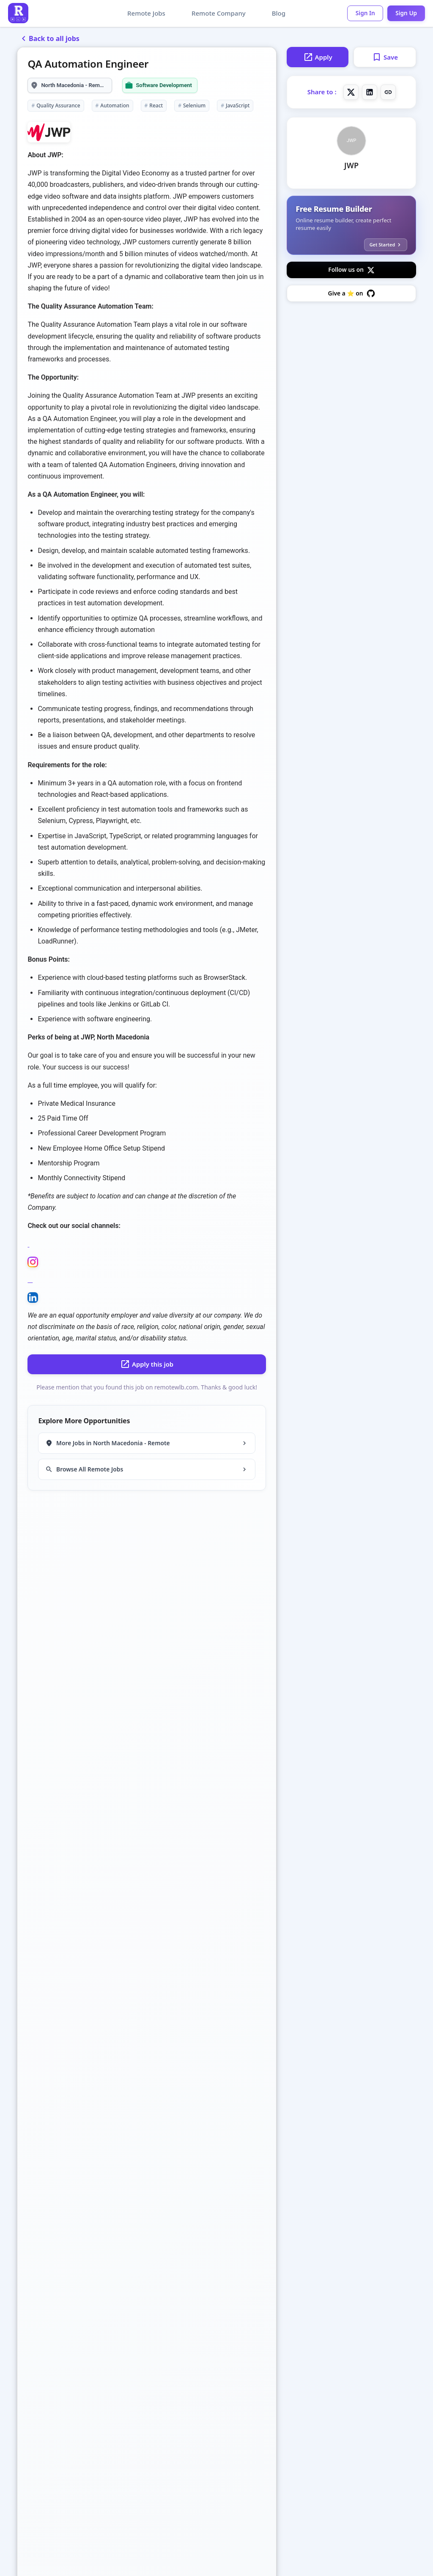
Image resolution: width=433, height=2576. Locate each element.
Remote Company (215, 13)
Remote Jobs (143, 13)
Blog (275, 13)
